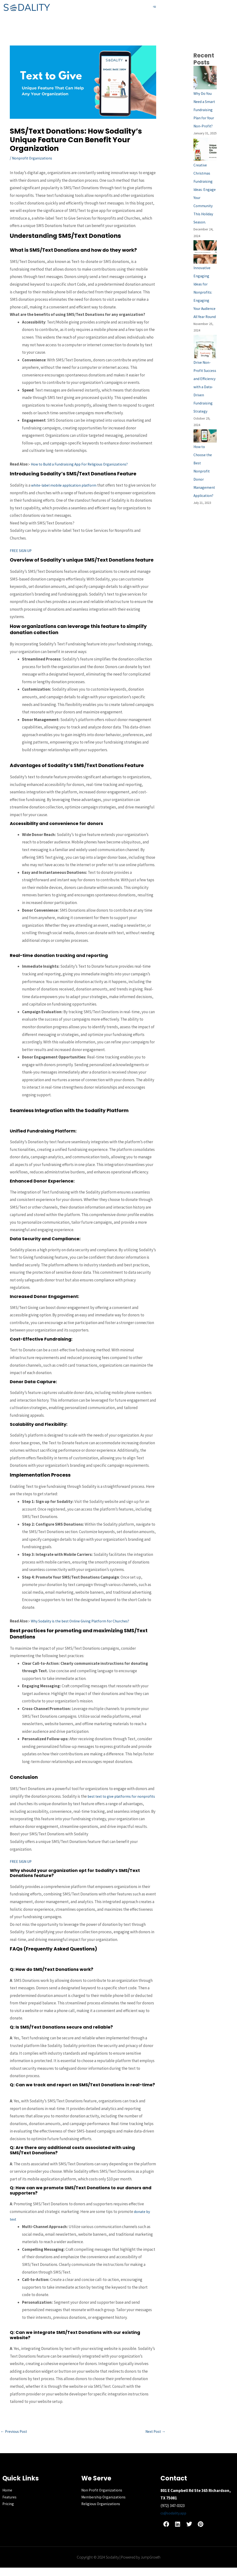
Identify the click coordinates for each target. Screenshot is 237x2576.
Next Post (154, 2439)
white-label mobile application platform (66, 485)
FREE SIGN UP (22, 550)
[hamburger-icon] (154, 7)
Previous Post (14, 2439)
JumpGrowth (150, 2565)
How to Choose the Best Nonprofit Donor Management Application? (204, 495)
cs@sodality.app (174, 2521)
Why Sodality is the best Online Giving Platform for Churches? (83, 1621)
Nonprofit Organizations (33, 158)
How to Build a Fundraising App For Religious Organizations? (82, 464)
